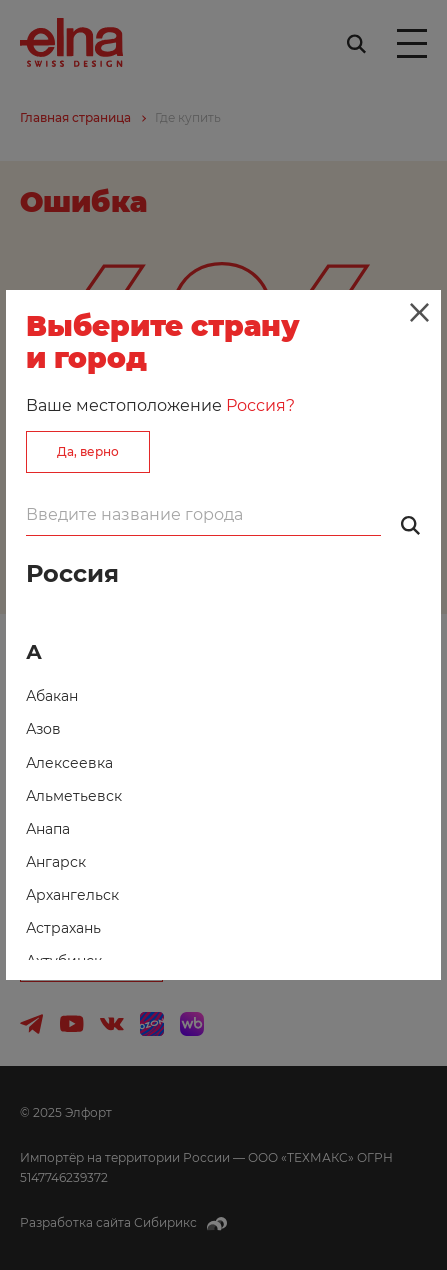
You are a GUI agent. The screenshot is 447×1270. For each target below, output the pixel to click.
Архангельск (72, 895)
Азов (43, 729)
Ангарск (56, 862)
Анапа (48, 829)
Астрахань (63, 928)
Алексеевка (69, 763)
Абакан (52, 696)
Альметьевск (74, 796)
